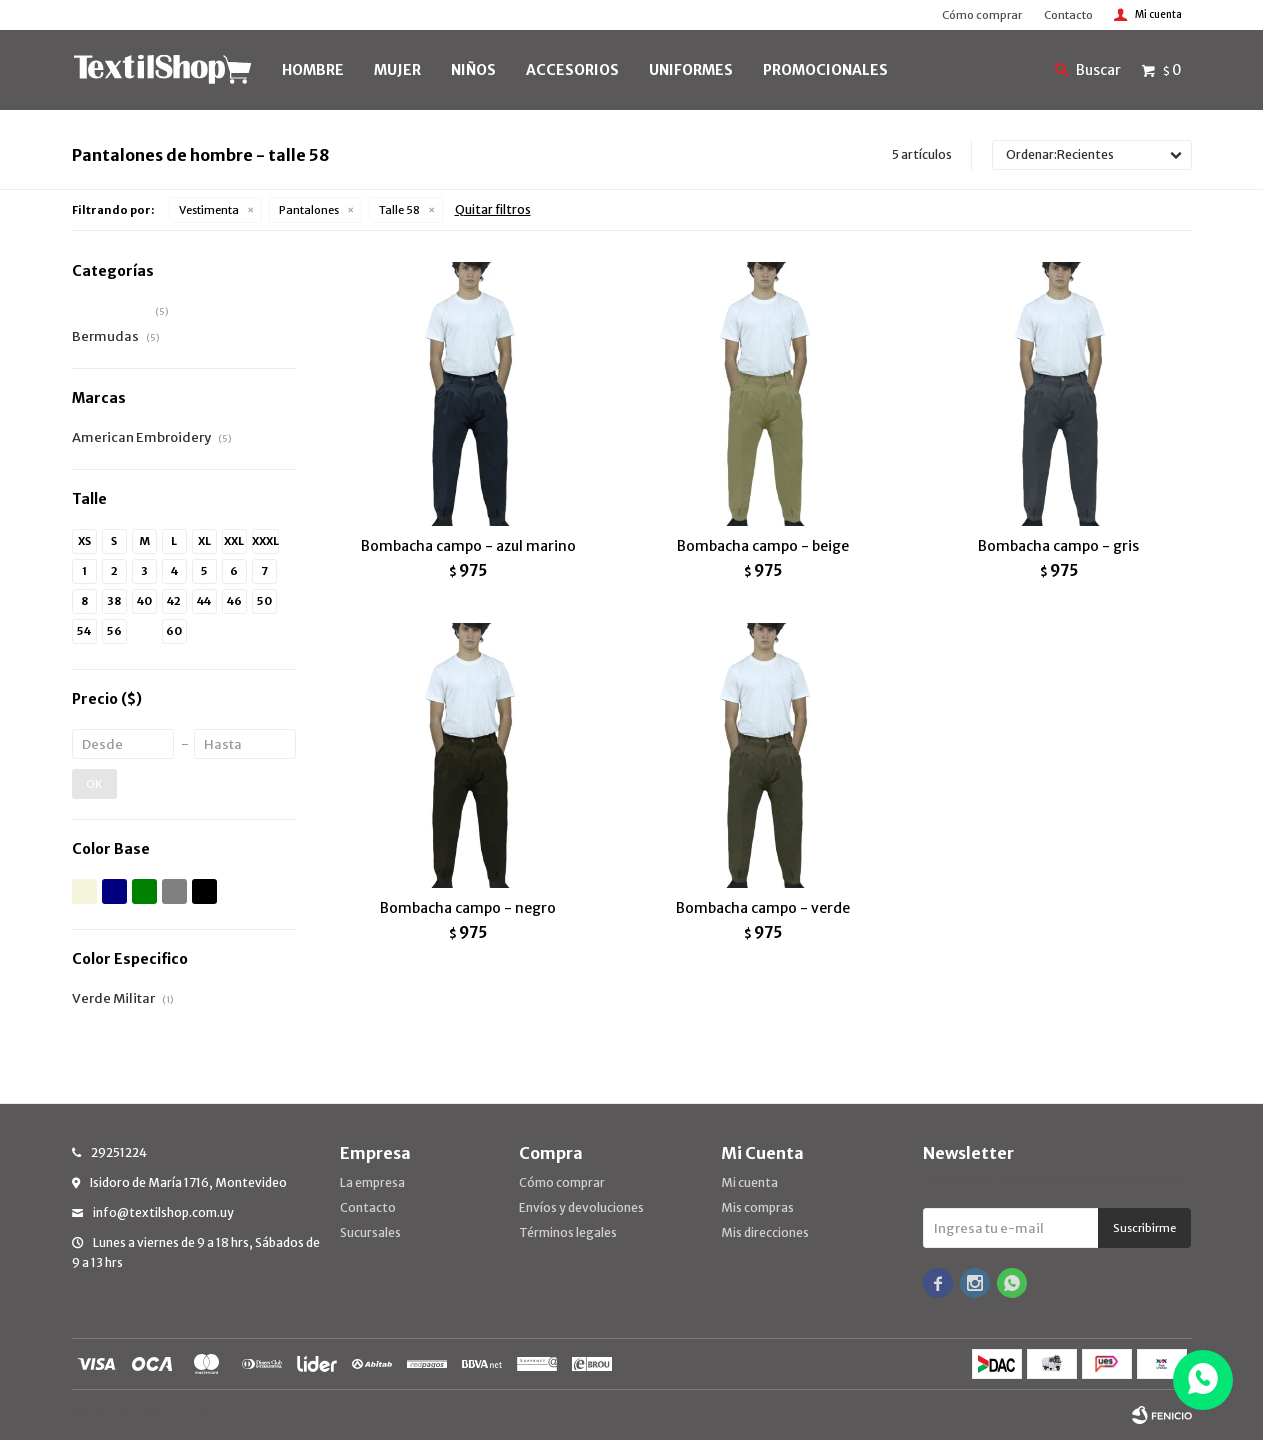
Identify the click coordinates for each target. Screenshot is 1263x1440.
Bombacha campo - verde (763, 908)
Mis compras (757, 1207)
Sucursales (370, 1232)
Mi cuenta (749, 1182)
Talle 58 (399, 210)
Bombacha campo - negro (468, 908)
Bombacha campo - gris (1058, 546)
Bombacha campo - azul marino (468, 546)
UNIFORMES (691, 70)
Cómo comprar (982, 15)
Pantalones (309, 210)
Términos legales (568, 1232)
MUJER (397, 70)
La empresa (372, 1182)
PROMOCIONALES (825, 70)
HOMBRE (313, 70)
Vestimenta (209, 210)
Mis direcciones (765, 1232)
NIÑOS (473, 70)
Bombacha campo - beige (763, 546)
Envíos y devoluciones (581, 1207)
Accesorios (572, 70)
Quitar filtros (493, 209)
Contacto (1068, 15)
